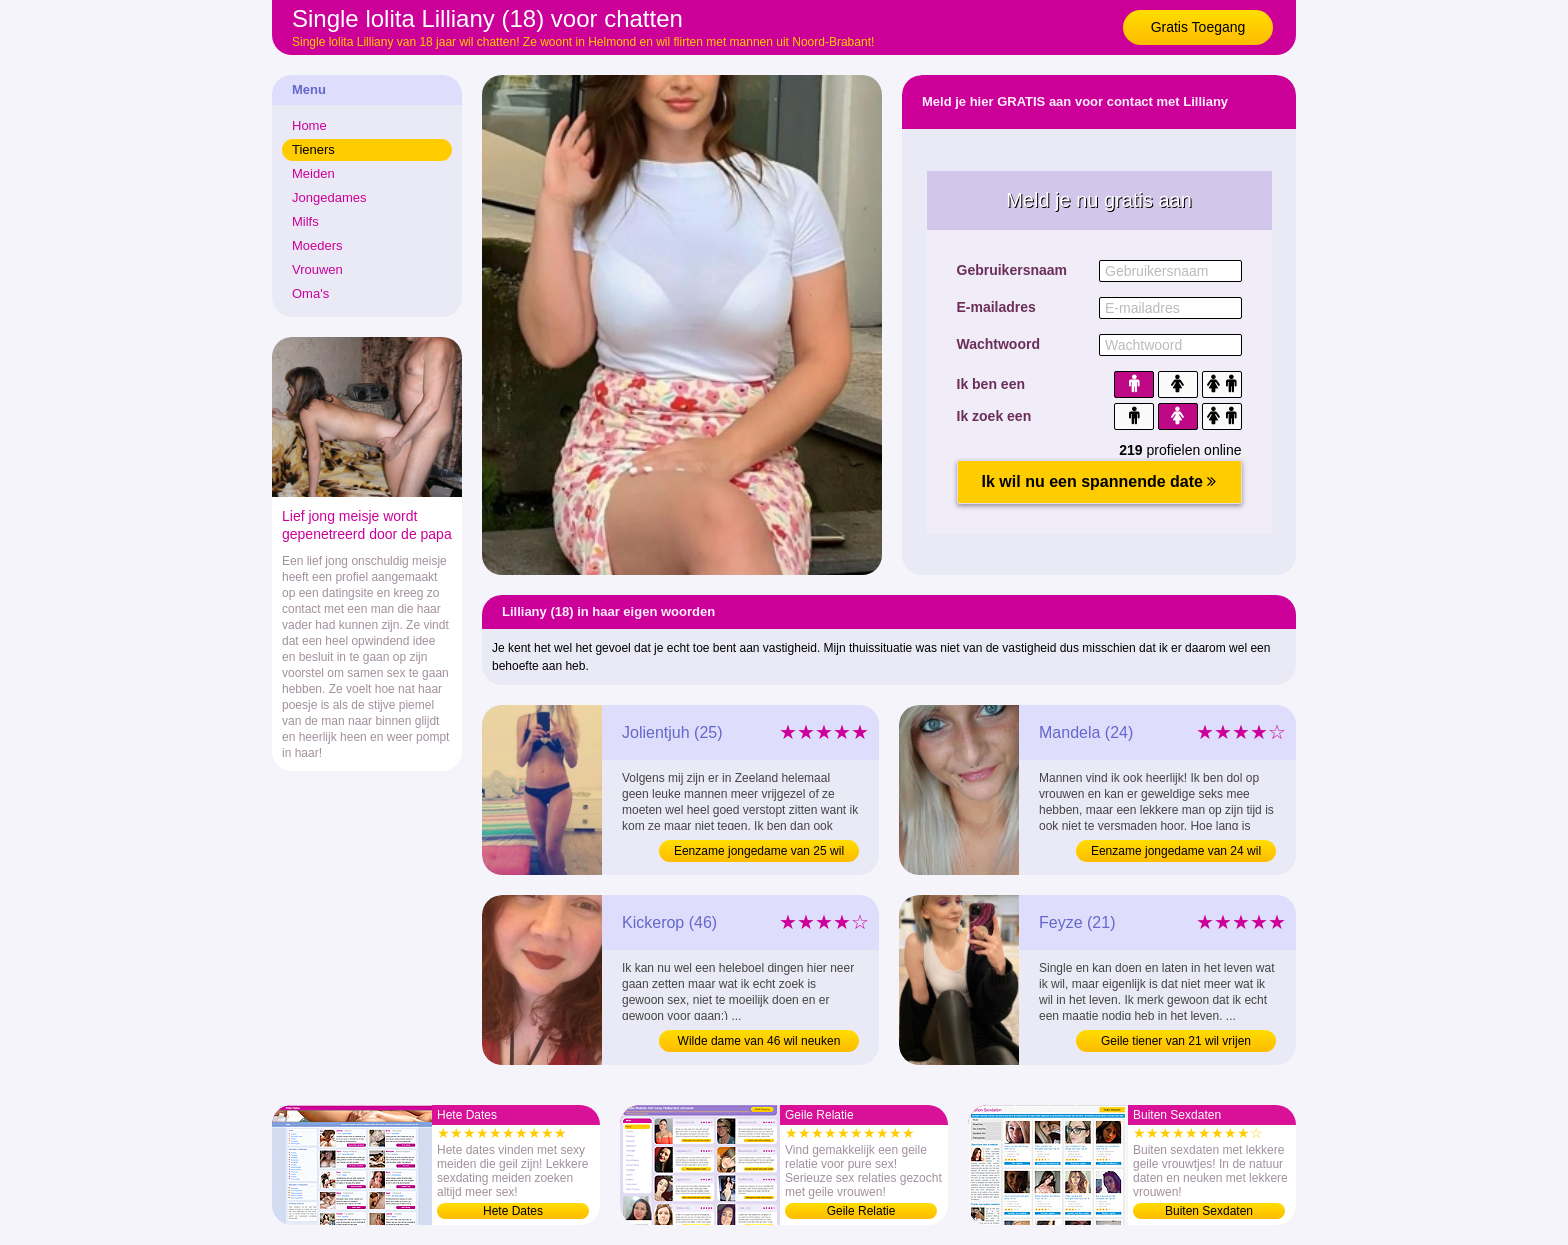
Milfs (305, 221)
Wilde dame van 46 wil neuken (759, 1041)
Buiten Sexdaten (1209, 1211)
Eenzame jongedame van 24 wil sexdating (1176, 853)
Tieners (313, 149)
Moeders (317, 245)
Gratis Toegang (1198, 27)
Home (309, 125)
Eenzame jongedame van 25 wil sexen (759, 853)
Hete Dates (513, 1211)
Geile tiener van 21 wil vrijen (1176, 1041)
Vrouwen (317, 269)
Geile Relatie (861, 1211)
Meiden (313, 173)
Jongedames (329, 197)
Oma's (310, 293)
